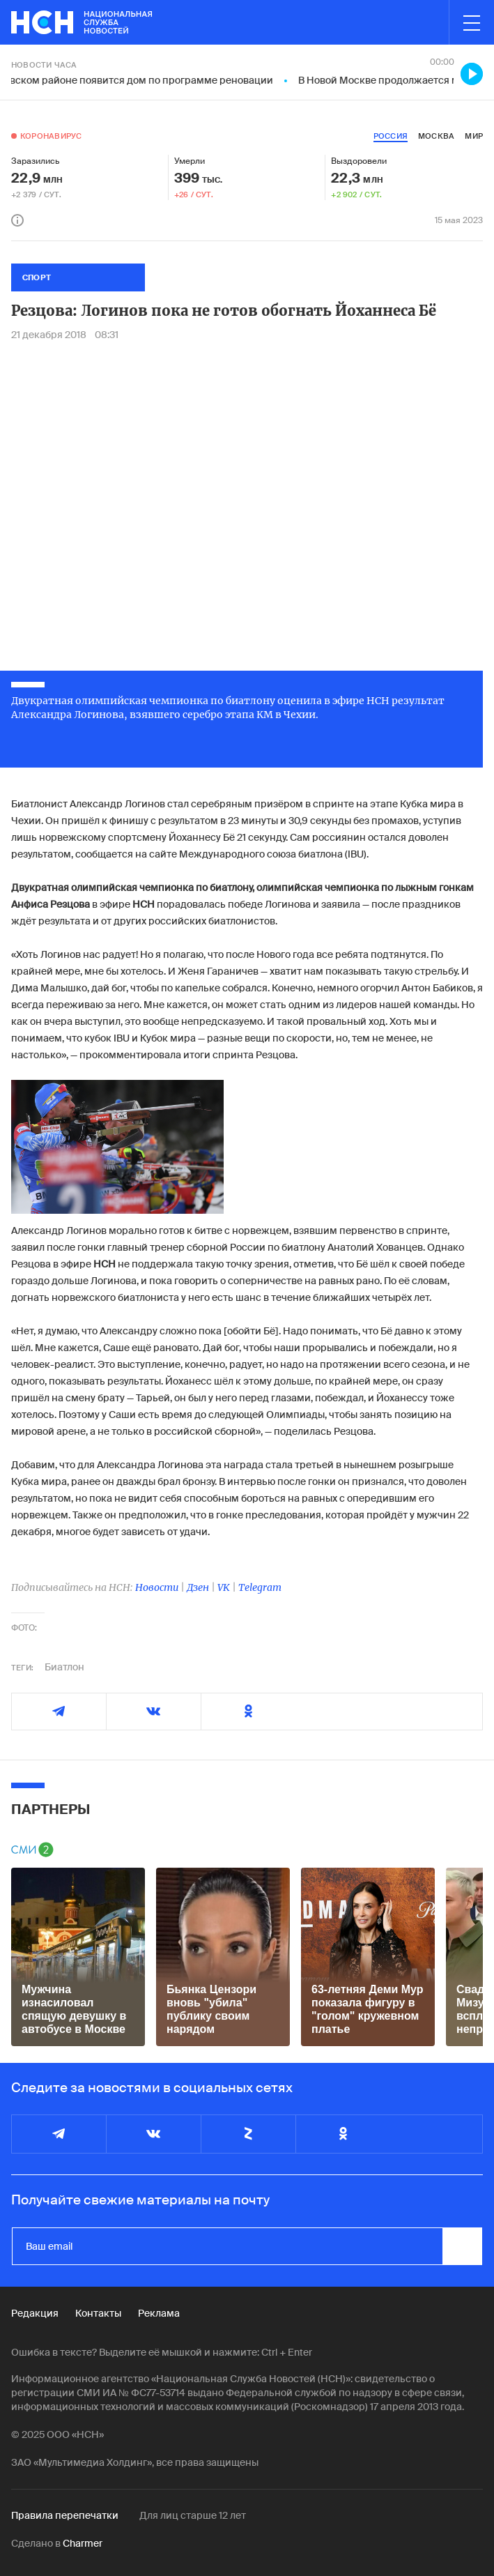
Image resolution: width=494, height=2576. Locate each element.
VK (223, 1587)
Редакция (35, 2313)
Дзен (198, 1587)
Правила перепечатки (64, 2515)
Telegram (259, 1587)
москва (436, 136)
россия (390, 136)
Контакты (98, 2313)
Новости (156, 1587)
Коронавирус (51, 136)
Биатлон (64, 1667)
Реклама (159, 2313)
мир (474, 136)
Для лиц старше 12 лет (192, 2515)
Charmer (82, 2543)
